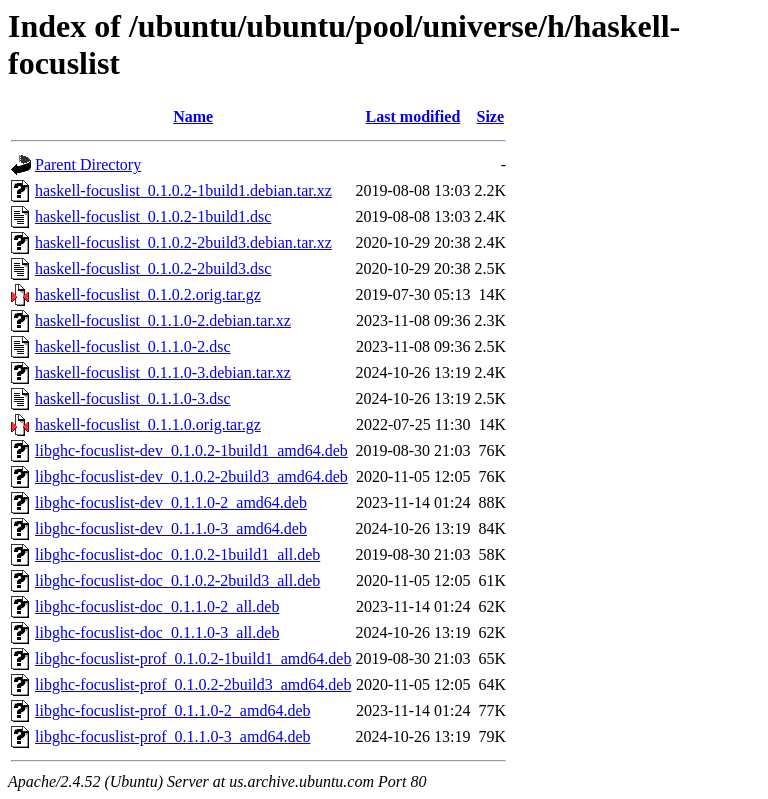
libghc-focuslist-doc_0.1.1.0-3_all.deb (157, 632)
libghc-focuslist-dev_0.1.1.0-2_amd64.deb (171, 502)
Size (491, 116)
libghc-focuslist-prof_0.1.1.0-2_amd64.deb (173, 710)
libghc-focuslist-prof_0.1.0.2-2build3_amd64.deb (193, 684)
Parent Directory (88, 164)
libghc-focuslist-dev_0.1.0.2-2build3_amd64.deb (191, 476)
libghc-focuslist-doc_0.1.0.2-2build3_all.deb (177, 580)
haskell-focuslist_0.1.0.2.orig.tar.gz (148, 294)
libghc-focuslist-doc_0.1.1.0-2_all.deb (157, 606)
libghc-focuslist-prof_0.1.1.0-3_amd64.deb (173, 736)
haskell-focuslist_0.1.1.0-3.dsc (133, 398)
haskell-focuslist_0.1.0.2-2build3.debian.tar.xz (183, 242)
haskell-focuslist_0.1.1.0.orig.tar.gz (148, 424)
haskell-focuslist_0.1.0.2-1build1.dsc (153, 216)
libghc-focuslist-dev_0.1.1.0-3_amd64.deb (171, 528)
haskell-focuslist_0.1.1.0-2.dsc (133, 346)
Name (193, 116)
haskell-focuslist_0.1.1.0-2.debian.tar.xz (163, 320)
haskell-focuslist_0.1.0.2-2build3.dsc (153, 268)
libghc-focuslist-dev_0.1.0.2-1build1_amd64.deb (191, 450)
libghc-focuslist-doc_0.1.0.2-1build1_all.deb (177, 554)
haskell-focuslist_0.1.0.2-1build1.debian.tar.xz (183, 190)
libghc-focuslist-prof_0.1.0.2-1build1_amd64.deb (193, 658)
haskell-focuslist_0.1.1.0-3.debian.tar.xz (163, 372)
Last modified (413, 116)
